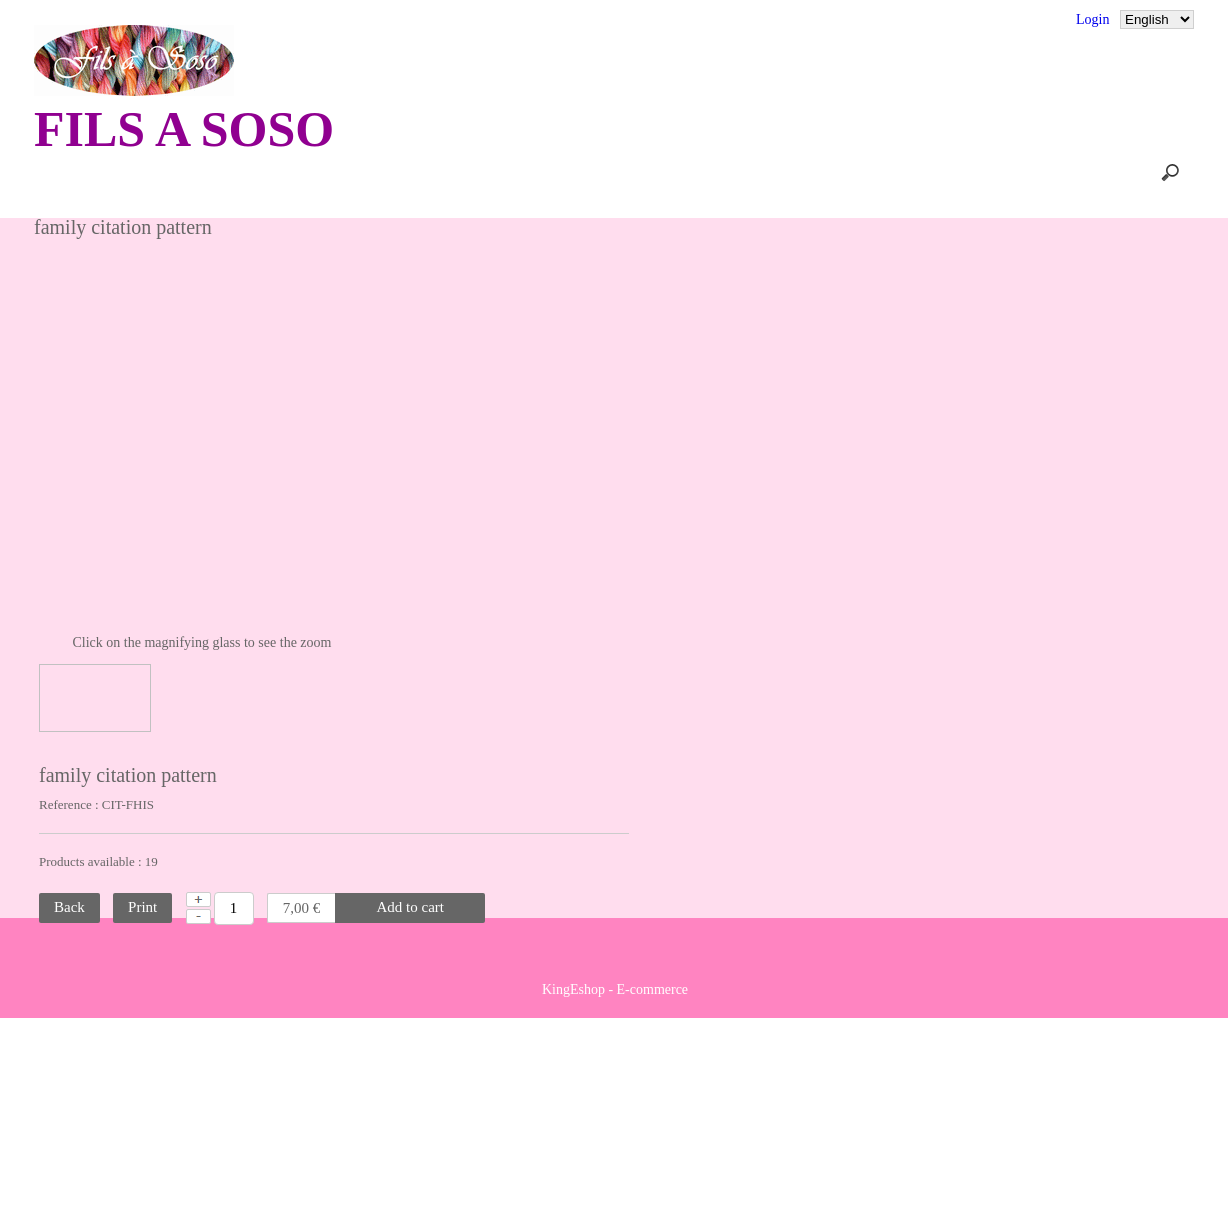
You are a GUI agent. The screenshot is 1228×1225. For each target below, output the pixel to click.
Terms (511, 19)
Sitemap (431, 19)
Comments (254, 19)
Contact (347, 19)
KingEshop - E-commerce (615, 1196)
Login (1093, 19)
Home (241, 172)
